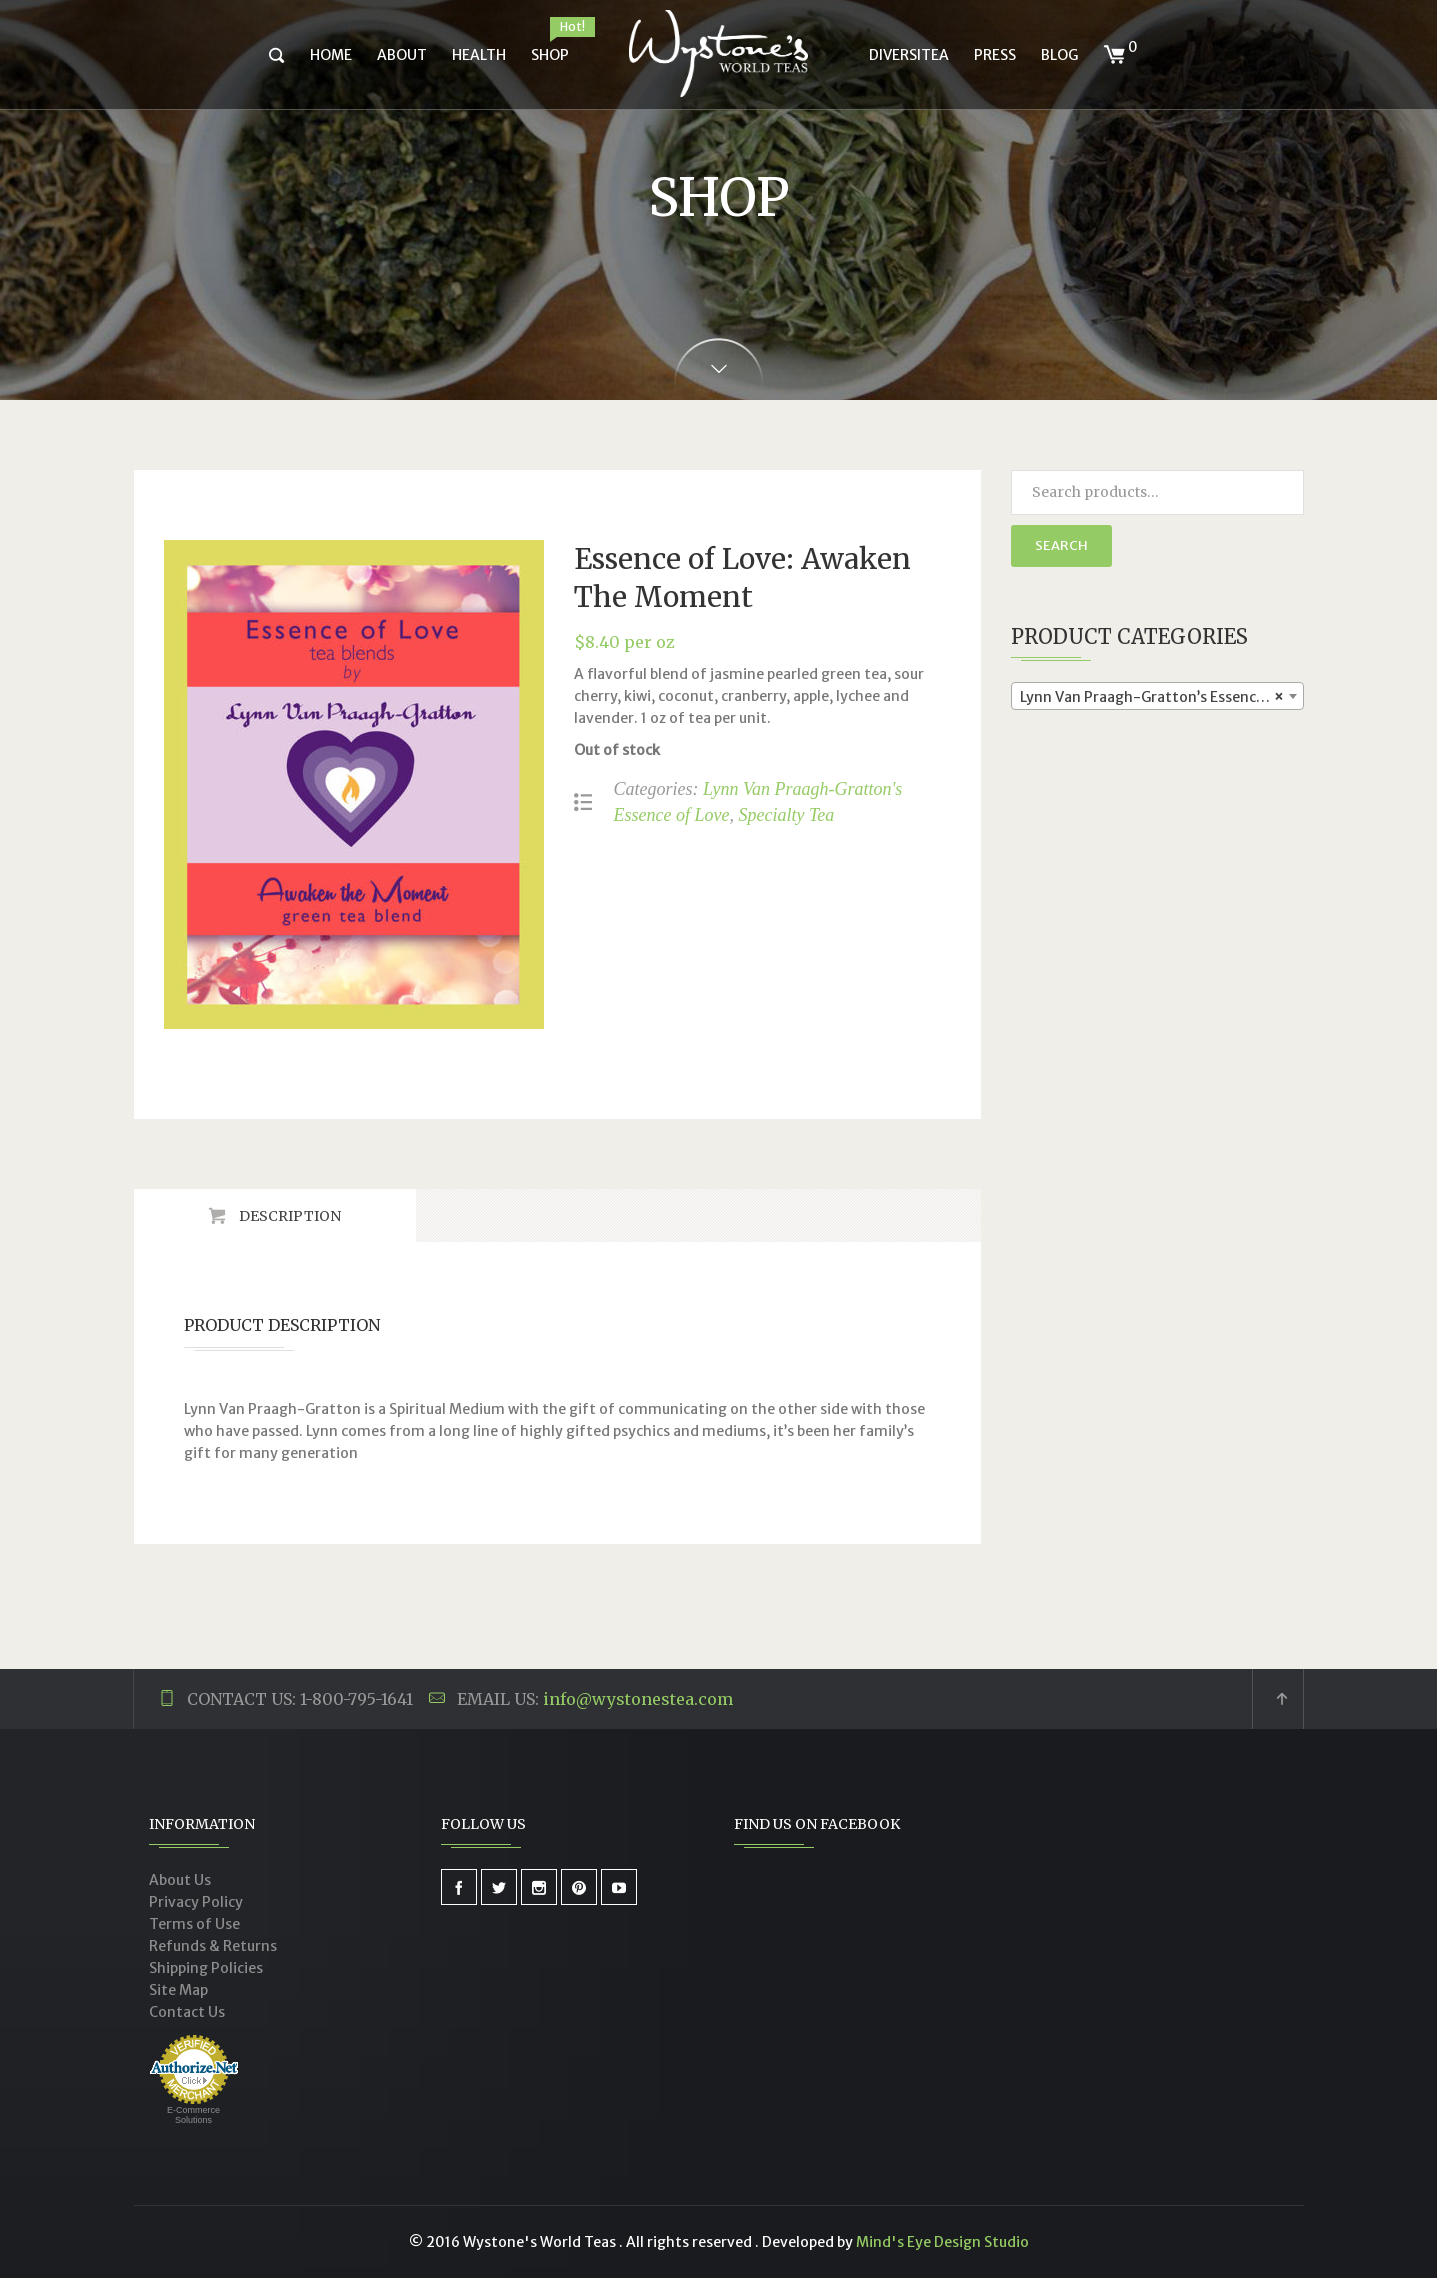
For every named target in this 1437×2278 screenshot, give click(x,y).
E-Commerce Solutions (193, 2115)
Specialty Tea (786, 815)
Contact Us (187, 2012)
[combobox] (1157, 696)
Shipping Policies (206, 1968)
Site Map (178, 1990)
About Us (180, 1880)
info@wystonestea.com (638, 1699)
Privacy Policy (196, 1902)
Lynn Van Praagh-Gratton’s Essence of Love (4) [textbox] (1161, 697)
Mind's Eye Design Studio (942, 2242)
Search (1061, 545)
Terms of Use (194, 1924)
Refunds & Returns (213, 1946)
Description (288, 1216)
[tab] (275, 1215)
